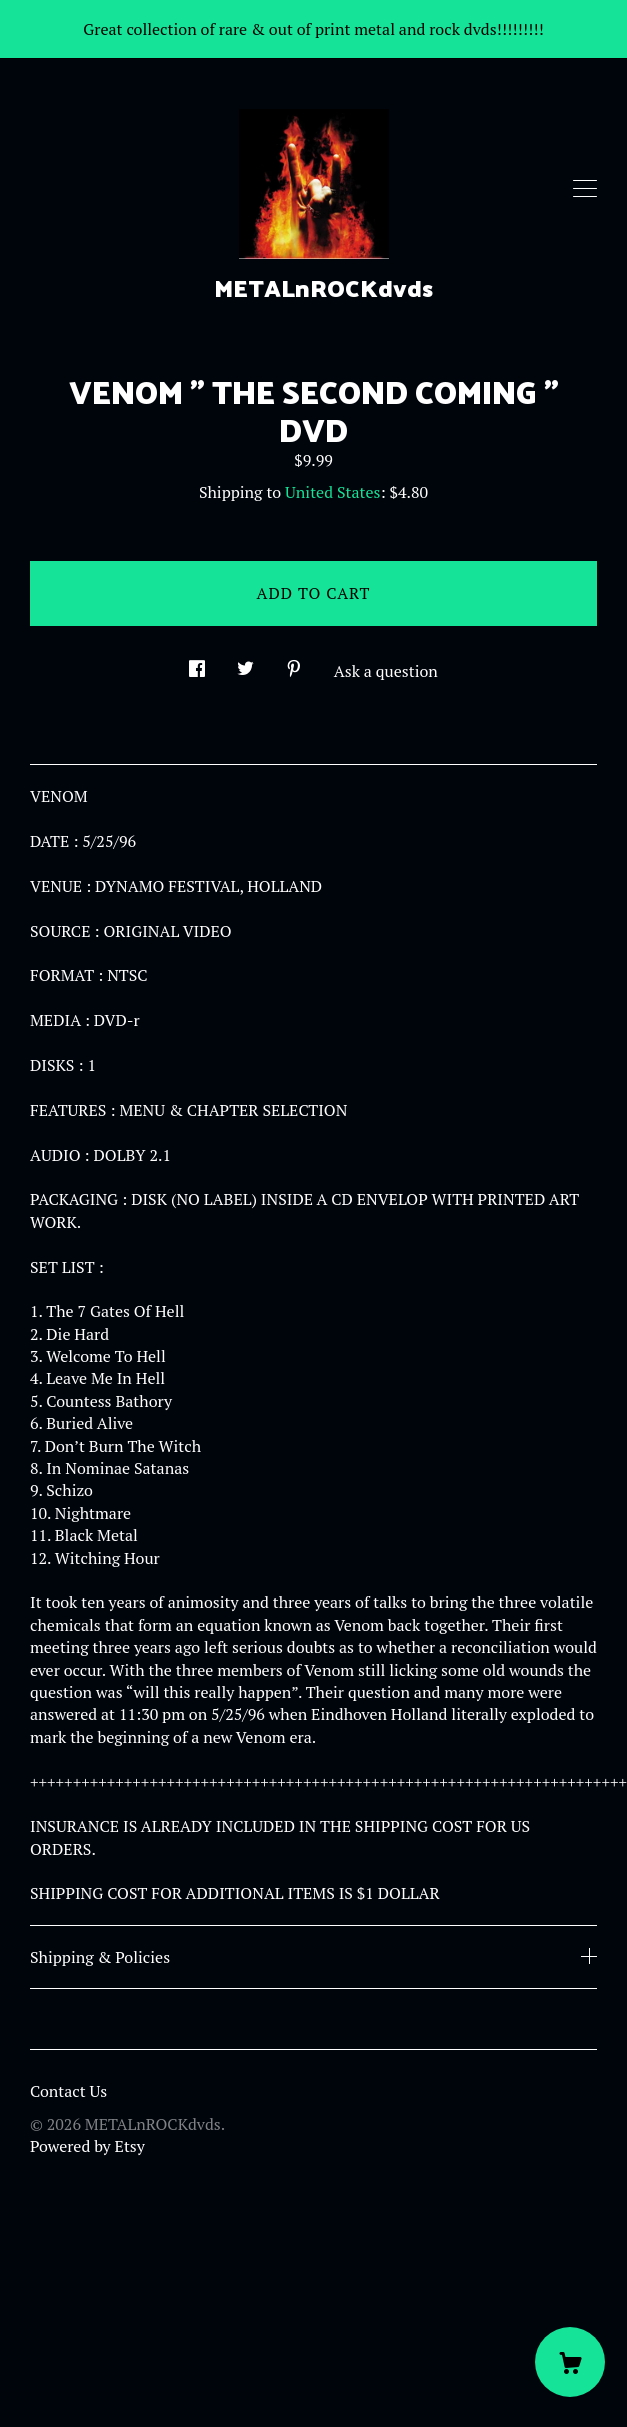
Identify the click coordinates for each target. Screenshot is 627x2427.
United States (332, 492)
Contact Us (68, 2091)
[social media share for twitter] (245, 662)
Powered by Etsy (87, 2146)
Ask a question (386, 671)
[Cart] (570, 2362)
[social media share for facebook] (197, 662)
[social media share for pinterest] (294, 662)
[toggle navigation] (585, 189)
